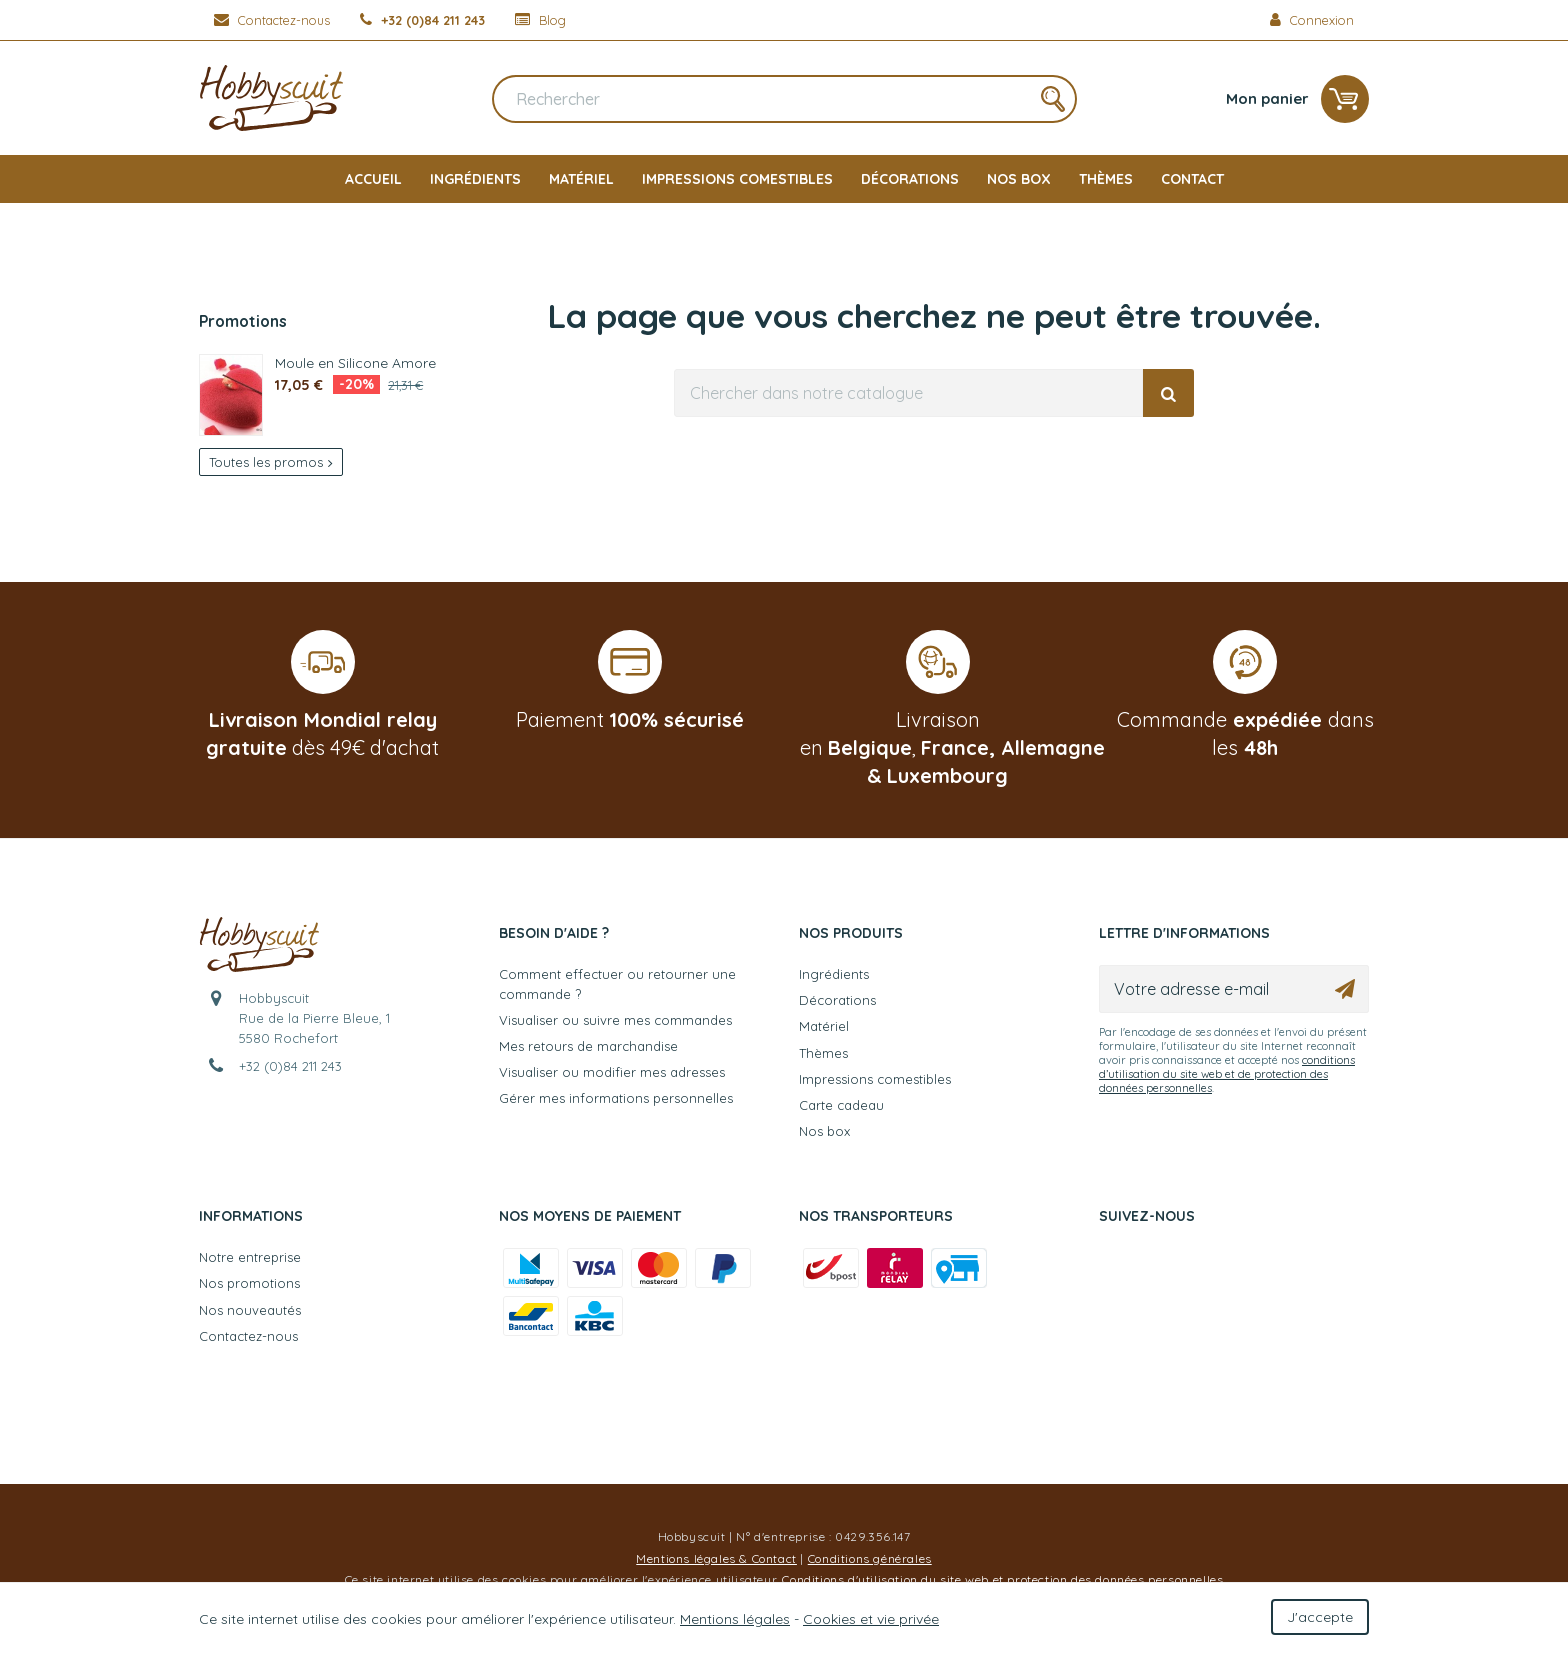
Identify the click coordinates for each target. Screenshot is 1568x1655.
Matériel (581, 179)
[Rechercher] (784, 99)
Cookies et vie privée (871, 1619)
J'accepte (1320, 1617)
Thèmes (1106, 179)
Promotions (243, 321)
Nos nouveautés (250, 1310)
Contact (1192, 179)
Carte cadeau (841, 1105)
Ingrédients (475, 179)
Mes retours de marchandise (588, 1046)
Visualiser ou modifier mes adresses (612, 1072)
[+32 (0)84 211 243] (422, 20)
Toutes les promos (271, 462)
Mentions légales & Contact (716, 1558)
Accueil (373, 179)
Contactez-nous (248, 1336)
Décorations (910, 179)
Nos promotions (249, 1283)
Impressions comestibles (737, 179)
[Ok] (1345, 989)
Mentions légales (735, 1619)
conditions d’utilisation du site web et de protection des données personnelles (1227, 1074)
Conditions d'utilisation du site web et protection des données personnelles (1002, 1579)
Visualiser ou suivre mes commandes (615, 1020)
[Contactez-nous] (272, 20)
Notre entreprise (250, 1257)
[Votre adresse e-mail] (1234, 989)
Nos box (1019, 179)
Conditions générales (870, 1558)
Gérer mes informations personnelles (616, 1098)
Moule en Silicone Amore (355, 362)
